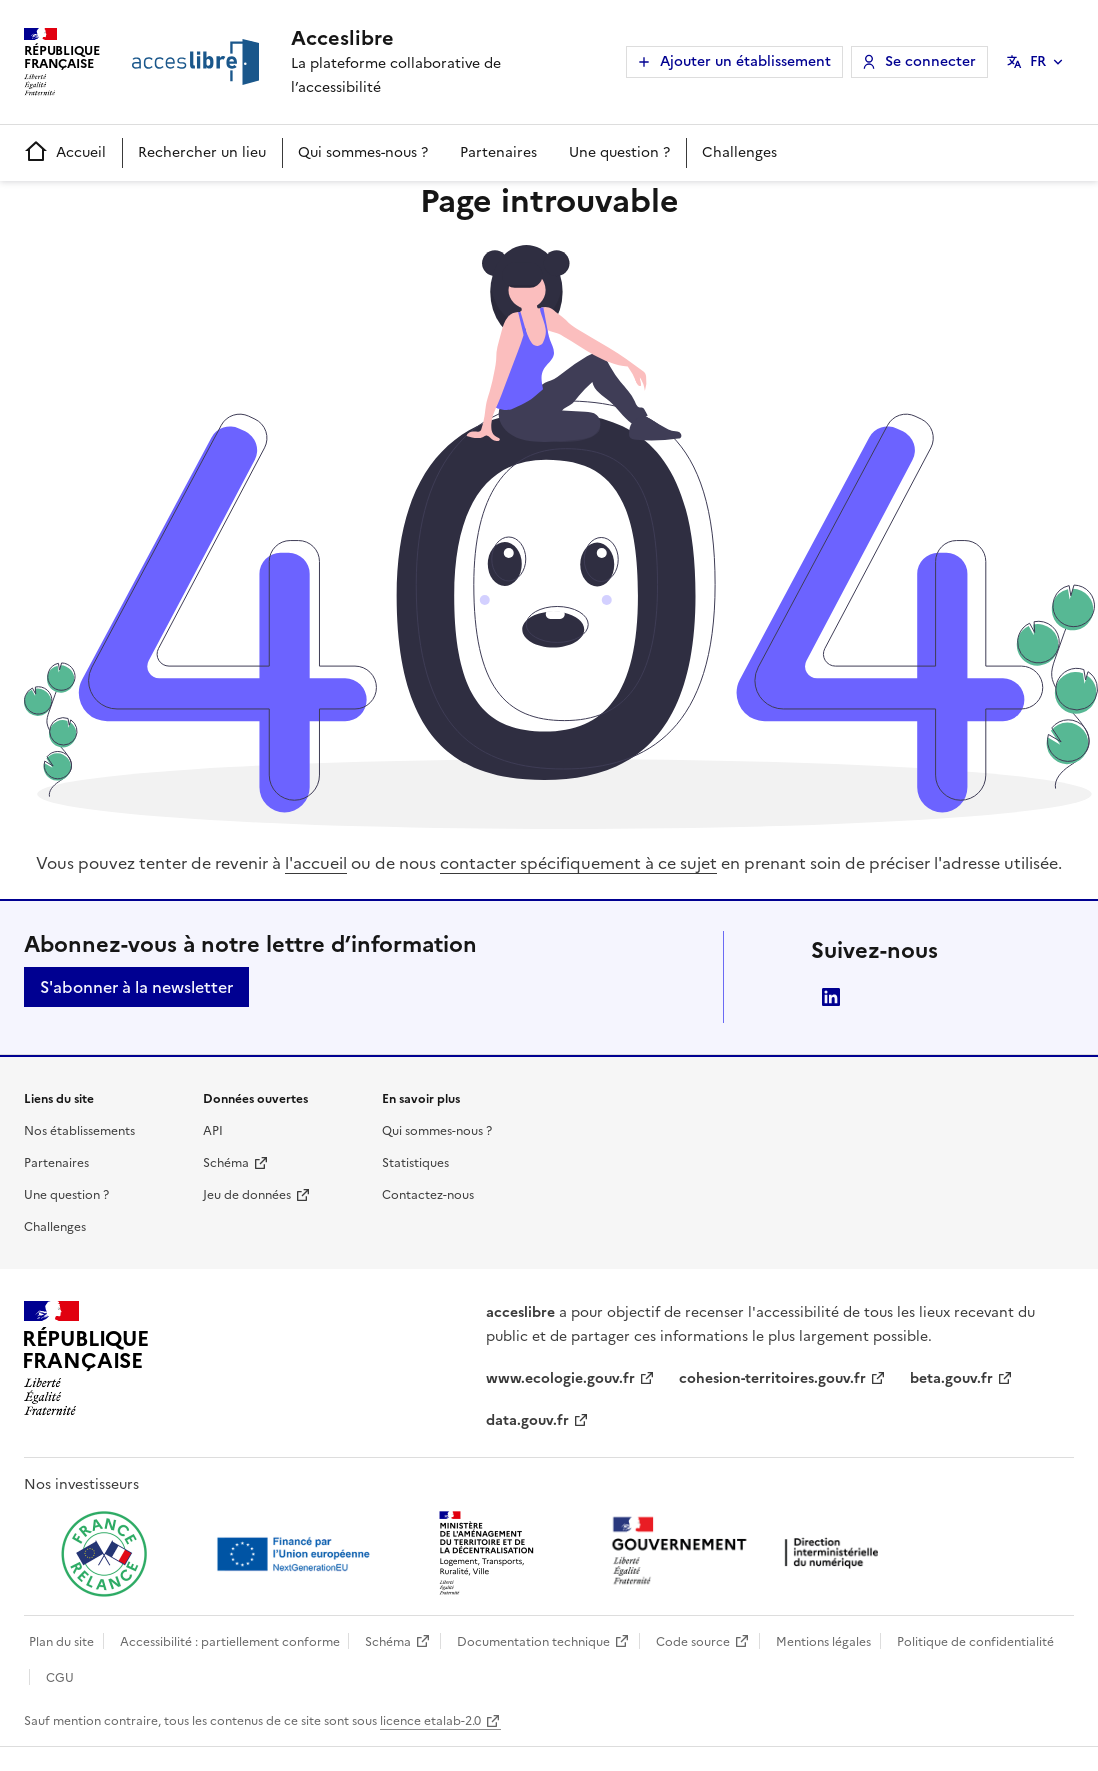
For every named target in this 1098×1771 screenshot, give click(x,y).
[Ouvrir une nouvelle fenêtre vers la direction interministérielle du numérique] (750, 1552)
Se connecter (930, 61)
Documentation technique (533, 1642)
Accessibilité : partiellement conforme (230, 1642)
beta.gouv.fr (951, 1378)
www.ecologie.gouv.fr (560, 1378)
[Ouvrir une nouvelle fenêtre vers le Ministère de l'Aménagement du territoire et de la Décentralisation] (488, 1554)
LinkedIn (831, 997)
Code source (693, 1642)
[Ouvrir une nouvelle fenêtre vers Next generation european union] (296, 1554)
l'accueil (316, 863)
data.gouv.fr (527, 1420)
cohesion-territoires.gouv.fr (772, 1378)
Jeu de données (247, 1195)
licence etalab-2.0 (430, 1721)
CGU (60, 1678)
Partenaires (498, 152)
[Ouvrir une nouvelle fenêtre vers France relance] (104, 1554)
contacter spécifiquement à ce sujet (578, 863)
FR (1038, 61)
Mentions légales (823, 1642)
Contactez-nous (428, 1195)
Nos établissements (79, 1131)
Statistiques (415, 1163)
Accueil (65, 152)
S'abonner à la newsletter (136, 987)
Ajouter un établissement (745, 61)
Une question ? (619, 152)
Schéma (226, 1163)
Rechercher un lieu (202, 152)
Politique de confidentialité (975, 1642)
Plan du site (61, 1642)
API (213, 1131)
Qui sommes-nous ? (363, 152)
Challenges (739, 152)
